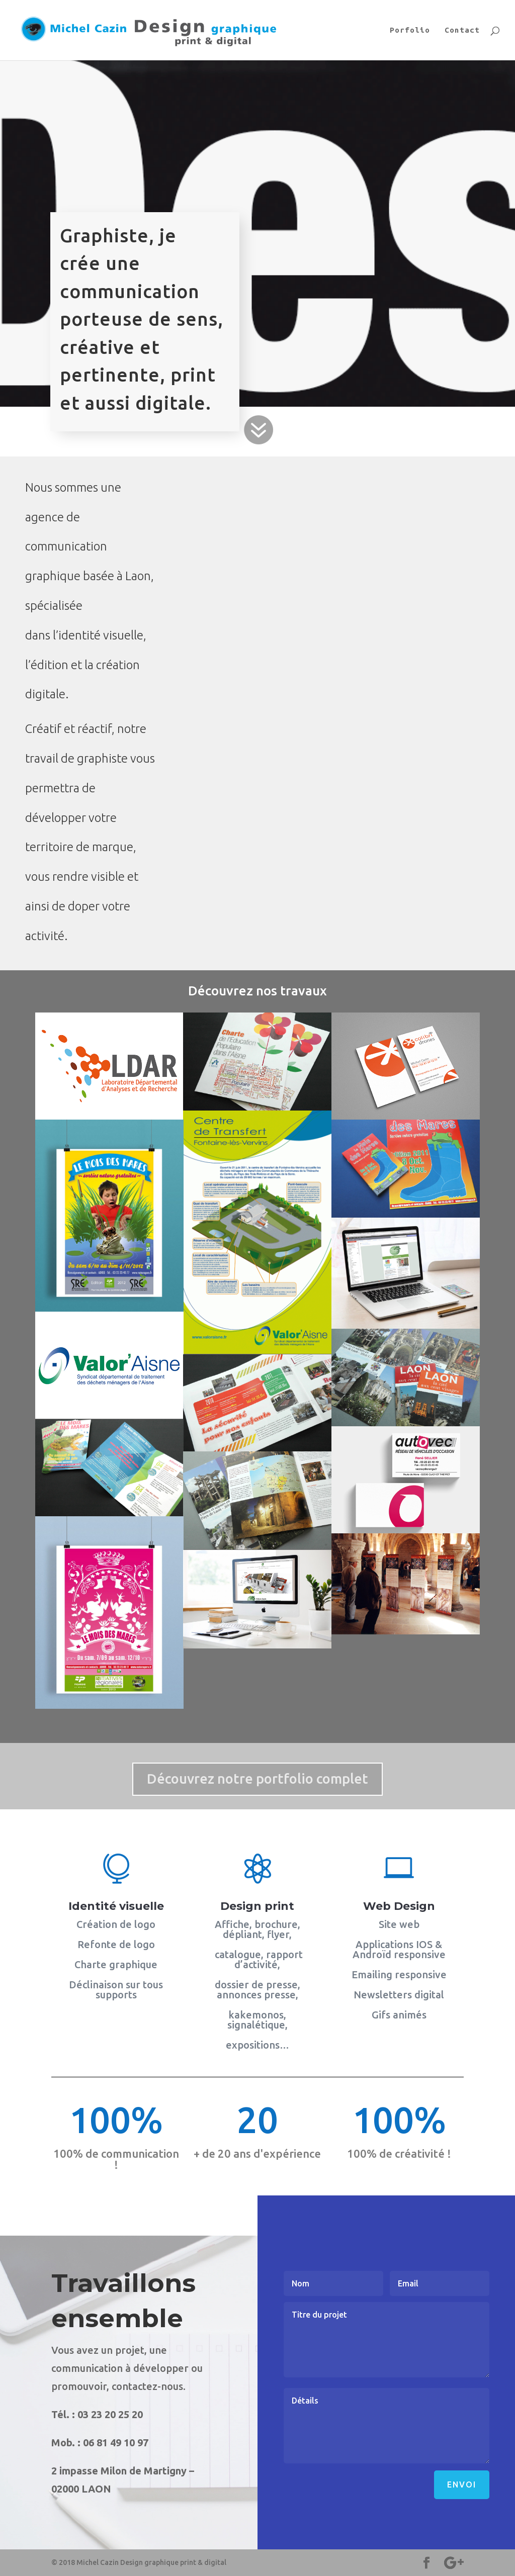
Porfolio (410, 30)
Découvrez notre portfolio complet (257, 1778)
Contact (462, 30)
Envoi (461, 2484)
